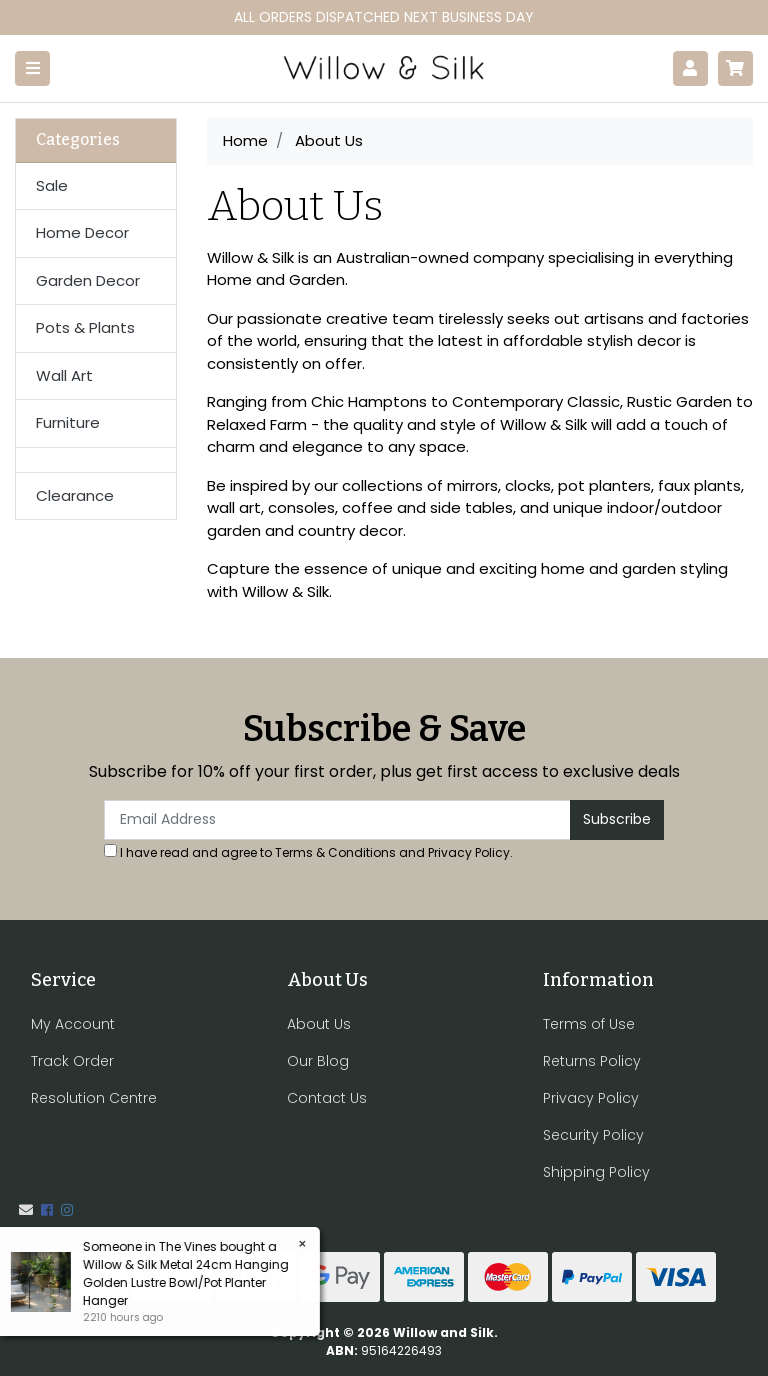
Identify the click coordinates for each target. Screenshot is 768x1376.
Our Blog (318, 1061)
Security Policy (593, 1135)
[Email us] (26, 1210)
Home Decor (82, 232)
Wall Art (64, 375)
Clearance (75, 495)
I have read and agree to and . (308, 852)
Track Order (72, 1061)
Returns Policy (592, 1061)
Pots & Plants (85, 327)
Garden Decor (88, 280)
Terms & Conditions (335, 852)
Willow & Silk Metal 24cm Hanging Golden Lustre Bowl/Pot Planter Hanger (185, 1282)
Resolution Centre (94, 1098)
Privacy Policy (469, 852)
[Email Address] (337, 820)
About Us (319, 1024)
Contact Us (327, 1098)
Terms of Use (589, 1024)
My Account (73, 1024)
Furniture (68, 422)
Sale (52, 185)
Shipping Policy (596, 1172)
